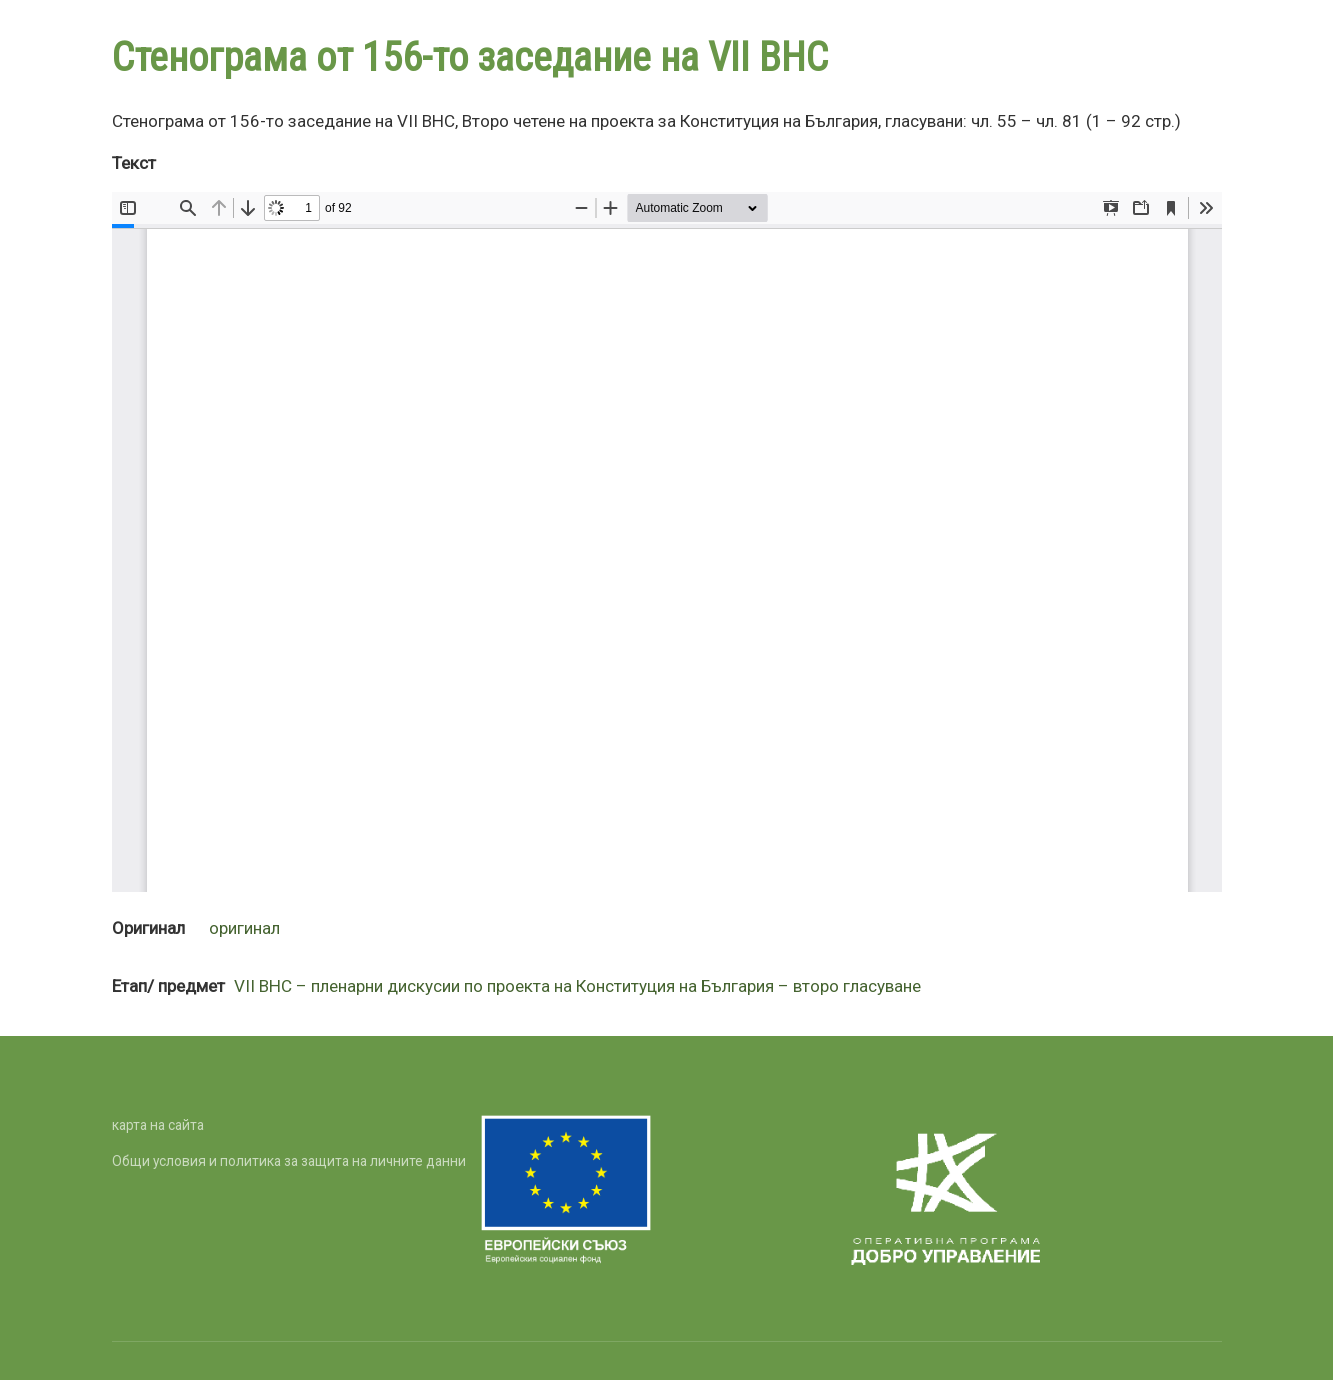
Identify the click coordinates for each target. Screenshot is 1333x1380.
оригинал (244, 928)
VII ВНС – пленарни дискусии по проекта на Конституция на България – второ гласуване (577, 986)
